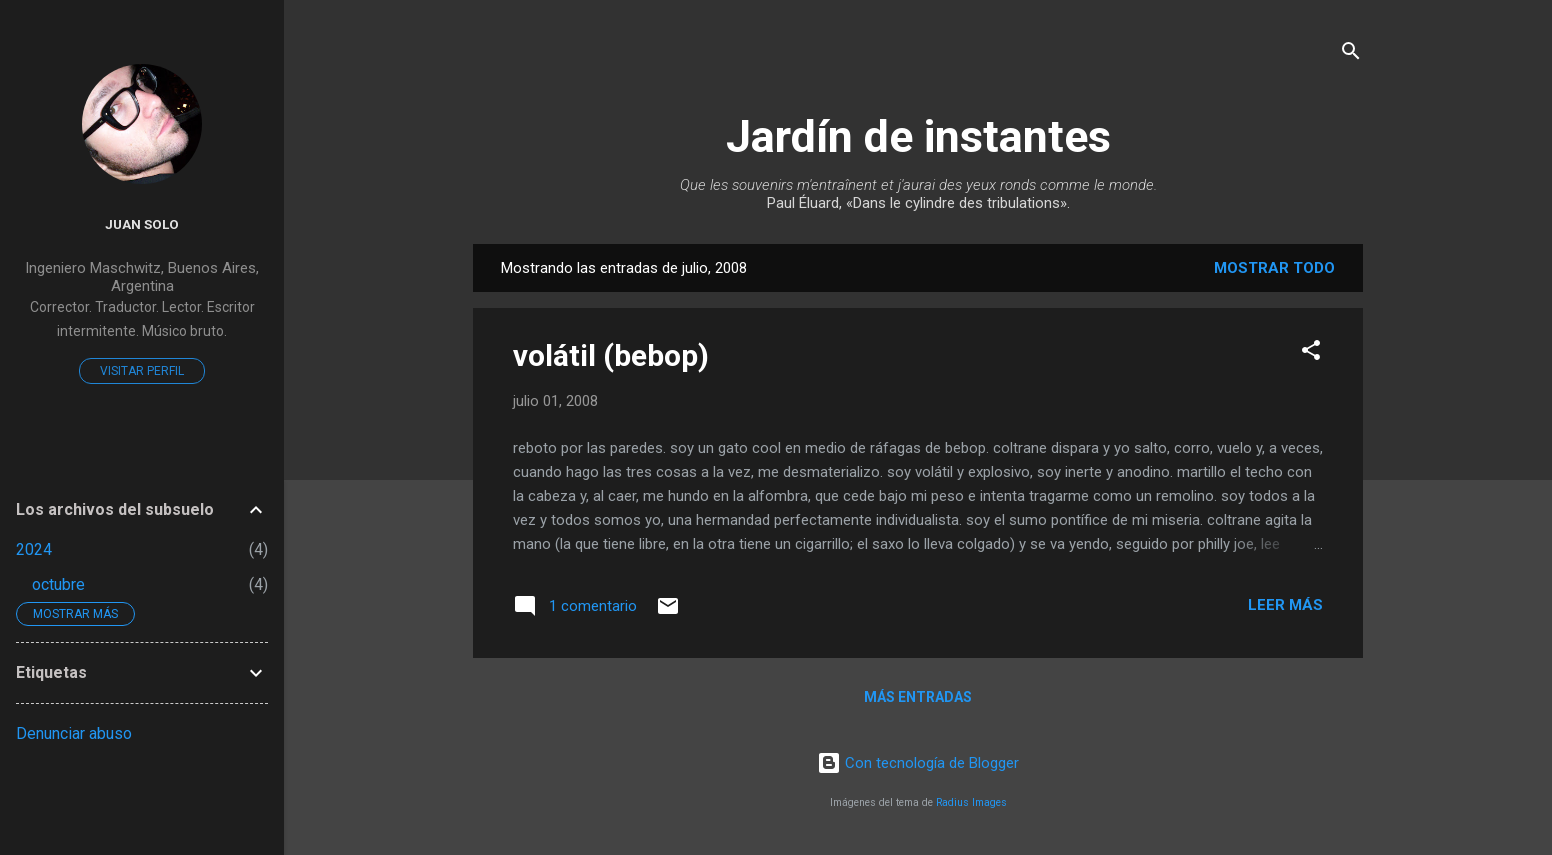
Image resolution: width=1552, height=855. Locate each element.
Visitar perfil (142, 371)
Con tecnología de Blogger (918, 763)
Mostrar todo (1274, 268)
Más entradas (918, 697)
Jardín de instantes (918, 136)
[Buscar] (1351, 54)
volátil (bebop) (611, 355)
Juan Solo (142, 224)
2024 (34, 549)
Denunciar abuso (74, 733)
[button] (1311, 353)
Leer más (1285, 605)
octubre (58, 584)
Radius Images (971, 802)
